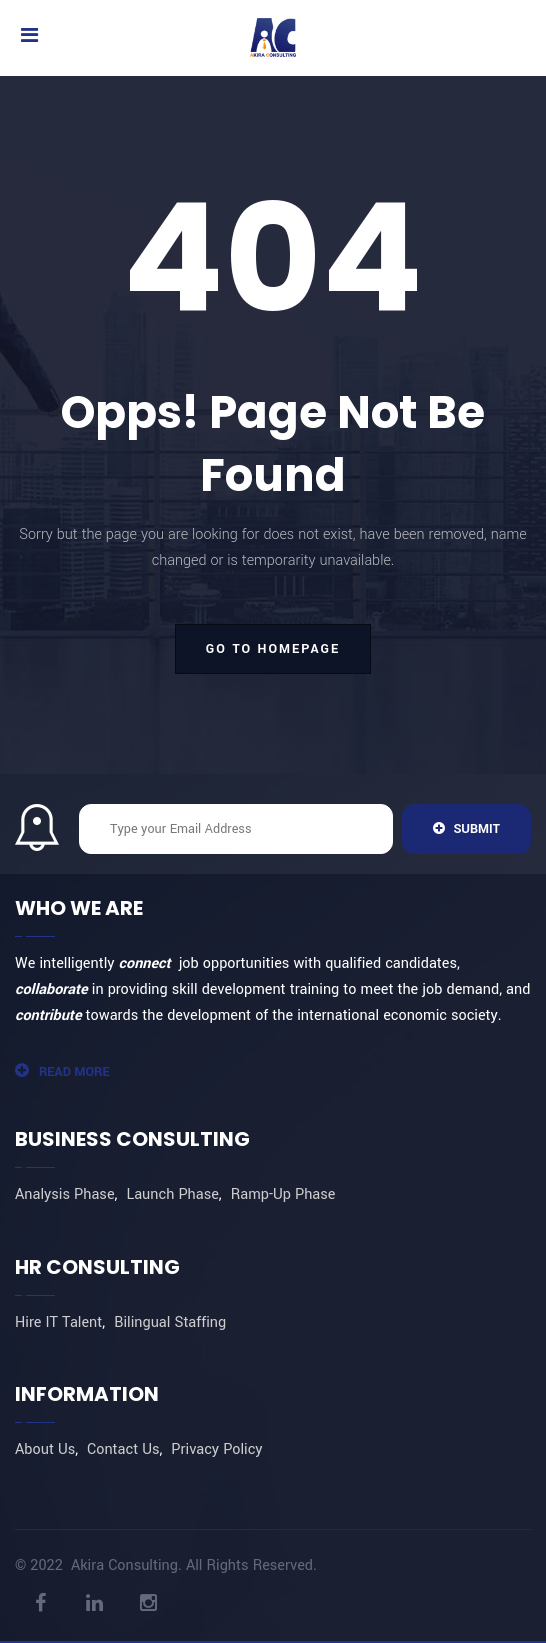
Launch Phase (172, 1194)
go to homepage (273, 649)
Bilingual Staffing (170, 1322)
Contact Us (123, 1449)
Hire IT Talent (58, 1322)
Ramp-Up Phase (283, 1194)
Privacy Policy (216, 1449)
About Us (45, 1449)
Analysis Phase (65, 1194)
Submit (466, 829)
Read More (62, 1072)
